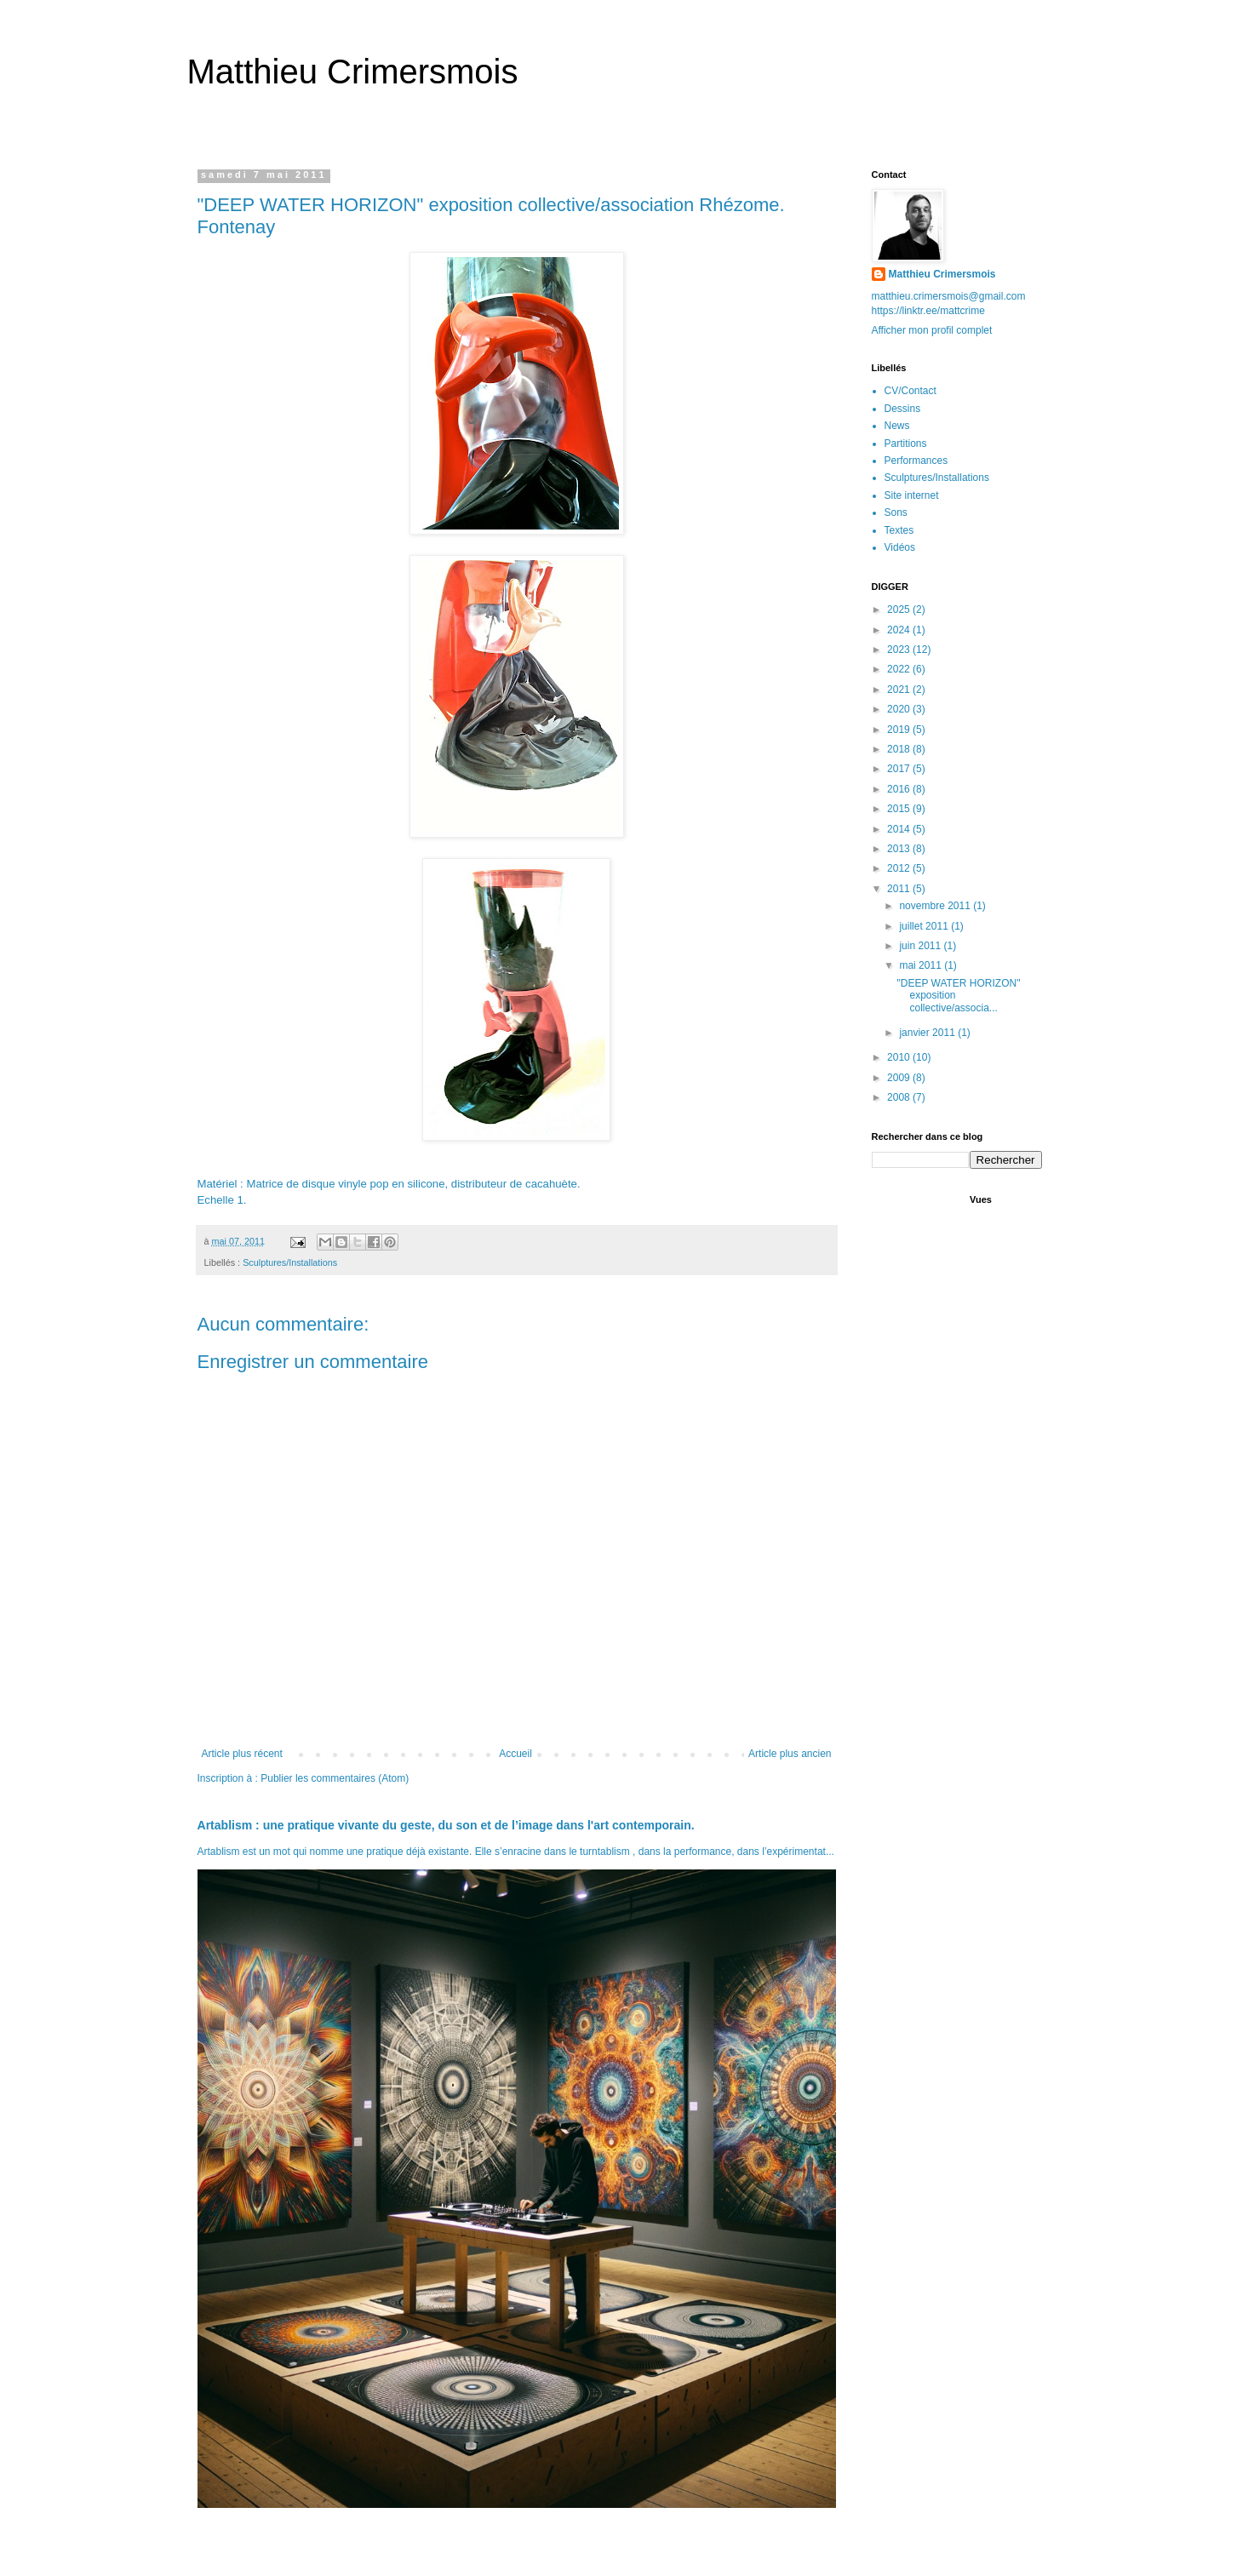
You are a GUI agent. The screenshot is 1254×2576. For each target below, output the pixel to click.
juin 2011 (921, 946)
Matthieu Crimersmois (352, 71)
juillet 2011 (925, 926)
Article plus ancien (789, 1754)
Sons (896, 512)
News (897, 426)
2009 (900, 1078)
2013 (900, 849)
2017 (900, 769)
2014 (900, 829)
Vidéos (900, 547)
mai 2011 (921, 965)
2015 (900, 809)
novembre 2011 (936, 906)
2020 (900, 709)
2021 (900, 690)
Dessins (903, 409)
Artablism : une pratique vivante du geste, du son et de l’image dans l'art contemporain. (446, 1825)
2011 (900, 889)
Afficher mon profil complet (932, 330)
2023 (900, 649)
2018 (900, 749)
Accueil (515, 1754)
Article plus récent (242, 1754)
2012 (900, 868)
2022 (900, 669)
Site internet (912, 495)
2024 (900, 630)
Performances (916, 461)
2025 (900, 609)
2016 (900, 789)
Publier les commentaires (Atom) (335, 1778)
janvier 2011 (928, 1033)
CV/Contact (910, 391)
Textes (899, 530)
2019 (900, 730)
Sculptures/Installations (290, 1262)
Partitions (906, 443)
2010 (900, 1057)
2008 (900, 1097)
